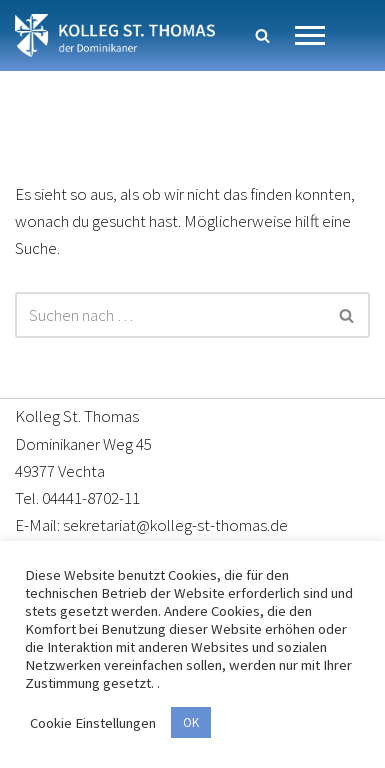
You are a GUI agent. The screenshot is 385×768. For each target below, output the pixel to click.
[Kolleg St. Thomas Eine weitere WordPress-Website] (115, 35)
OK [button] (191, 722)
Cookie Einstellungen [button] (93, 723)
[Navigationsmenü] (310, 35)
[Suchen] (262, 35)
